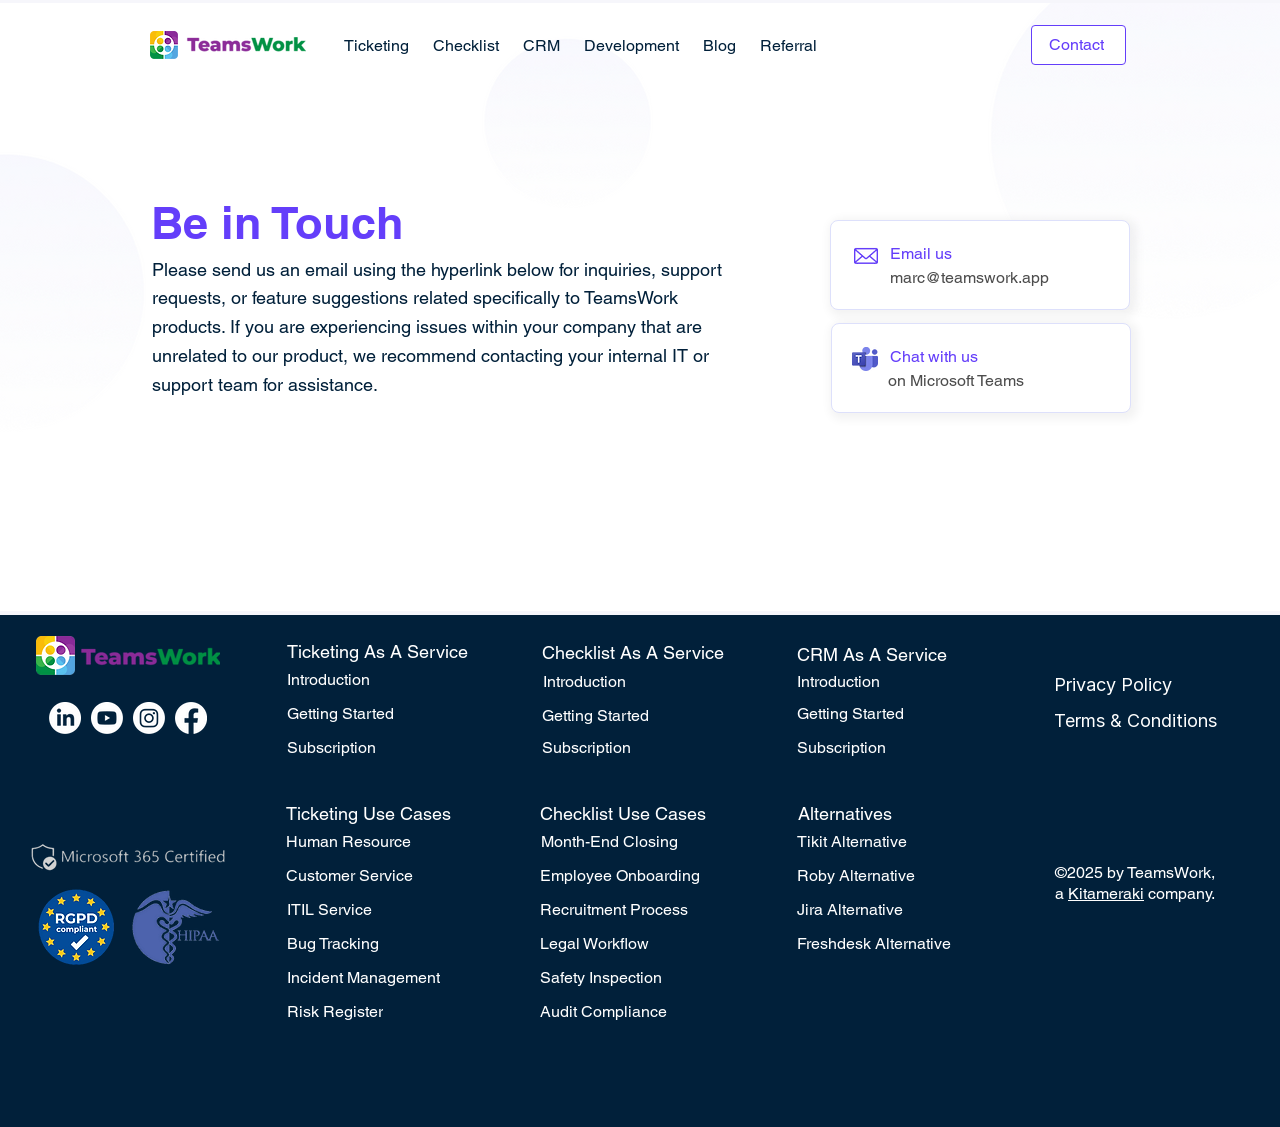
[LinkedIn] (65, 718)
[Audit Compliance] (640, 1012)
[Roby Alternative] (894, 876)
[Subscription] (384, 748)
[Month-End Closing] (638, 842)
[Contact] (1078, 45)
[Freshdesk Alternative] (894, 944)
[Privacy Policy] (1151, 685)
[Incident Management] (384, 978)
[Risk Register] (384, 1012)
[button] (376, 45)
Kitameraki (1106, 893)
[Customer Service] (383, 876)
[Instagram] (149, 718)
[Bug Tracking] (384, 944)
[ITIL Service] (384, 910)
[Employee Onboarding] (637, 876)
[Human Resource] (383, 842)
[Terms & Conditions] (1151, 721)
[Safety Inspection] (640, 978)
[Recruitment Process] (640, 910)
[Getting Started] (384, 714)
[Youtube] (107, 718)
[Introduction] (384, 680)
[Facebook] (191, 718)
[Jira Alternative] (894, 910)
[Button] (980, 265)
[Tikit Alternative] (894, 842)
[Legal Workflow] (640, 944)
